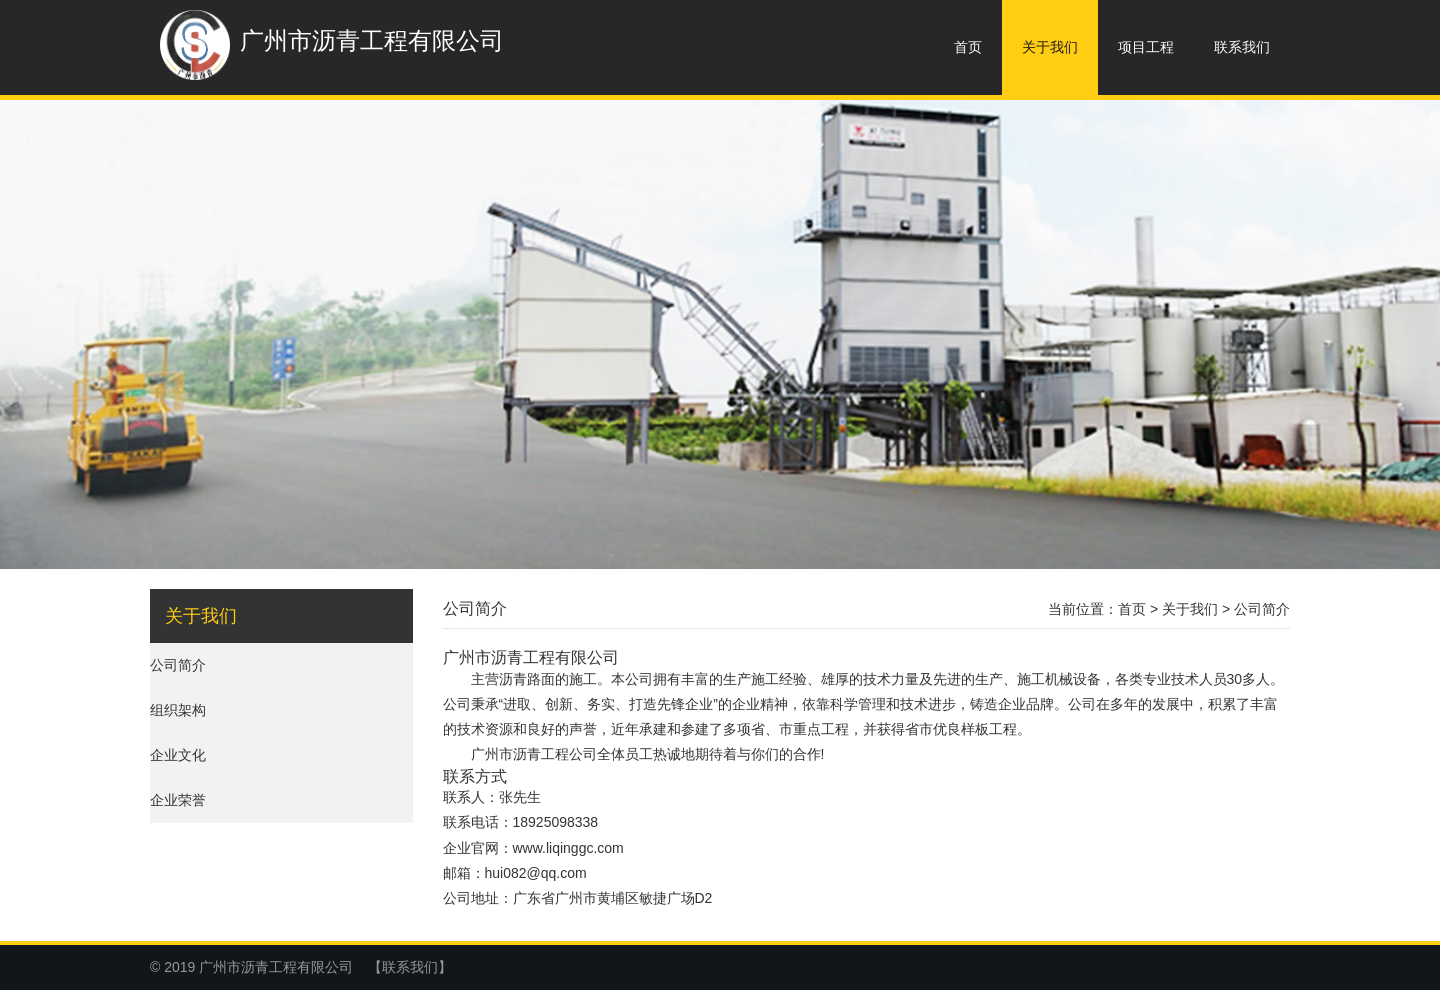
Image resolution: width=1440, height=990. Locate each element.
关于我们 (1050, 47)
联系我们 (1242, 47)
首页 (968, 47)
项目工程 (1146, 47)
